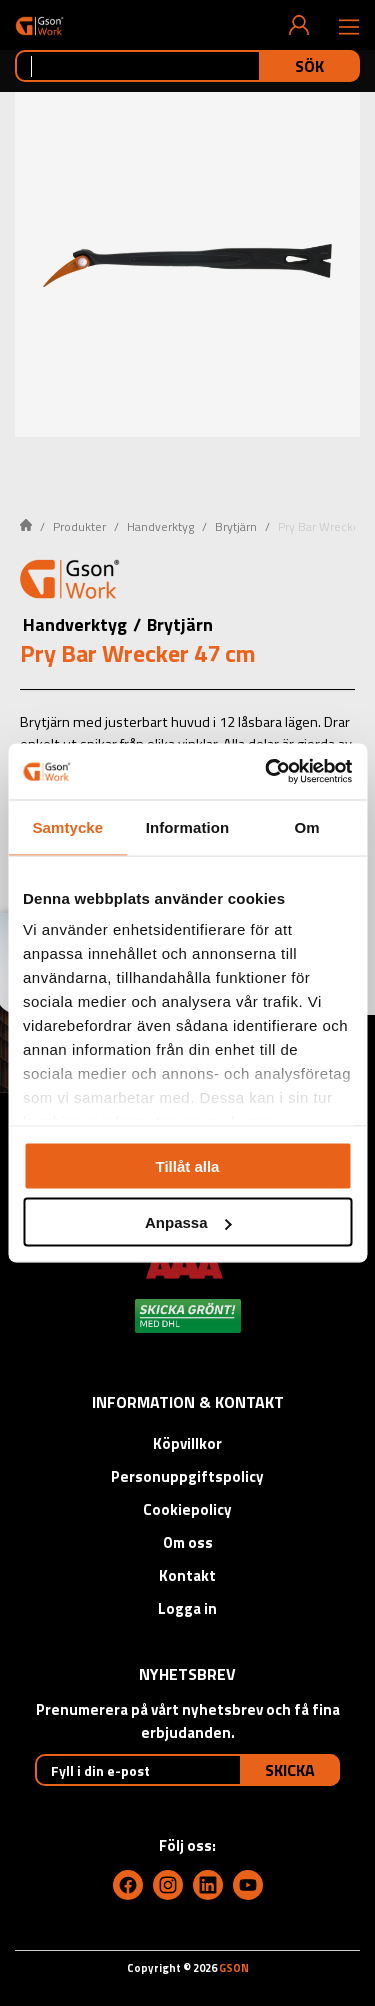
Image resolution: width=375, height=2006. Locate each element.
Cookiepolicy (187, 1509)
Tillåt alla (188, 1165)
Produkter (79, 526)
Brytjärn (236, 526)
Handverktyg (160, 526)
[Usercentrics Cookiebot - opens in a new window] (267, 772)
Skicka (290, 1770)
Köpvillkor (187, 1443)
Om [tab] (307, 826)
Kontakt (187, 1575)
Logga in (187, 1608)
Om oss (188, 1542)
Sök (309, 66)
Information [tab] (188, 826)
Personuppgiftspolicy (187, 1476)
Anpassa (188, 1222)
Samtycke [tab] (67, 826)
